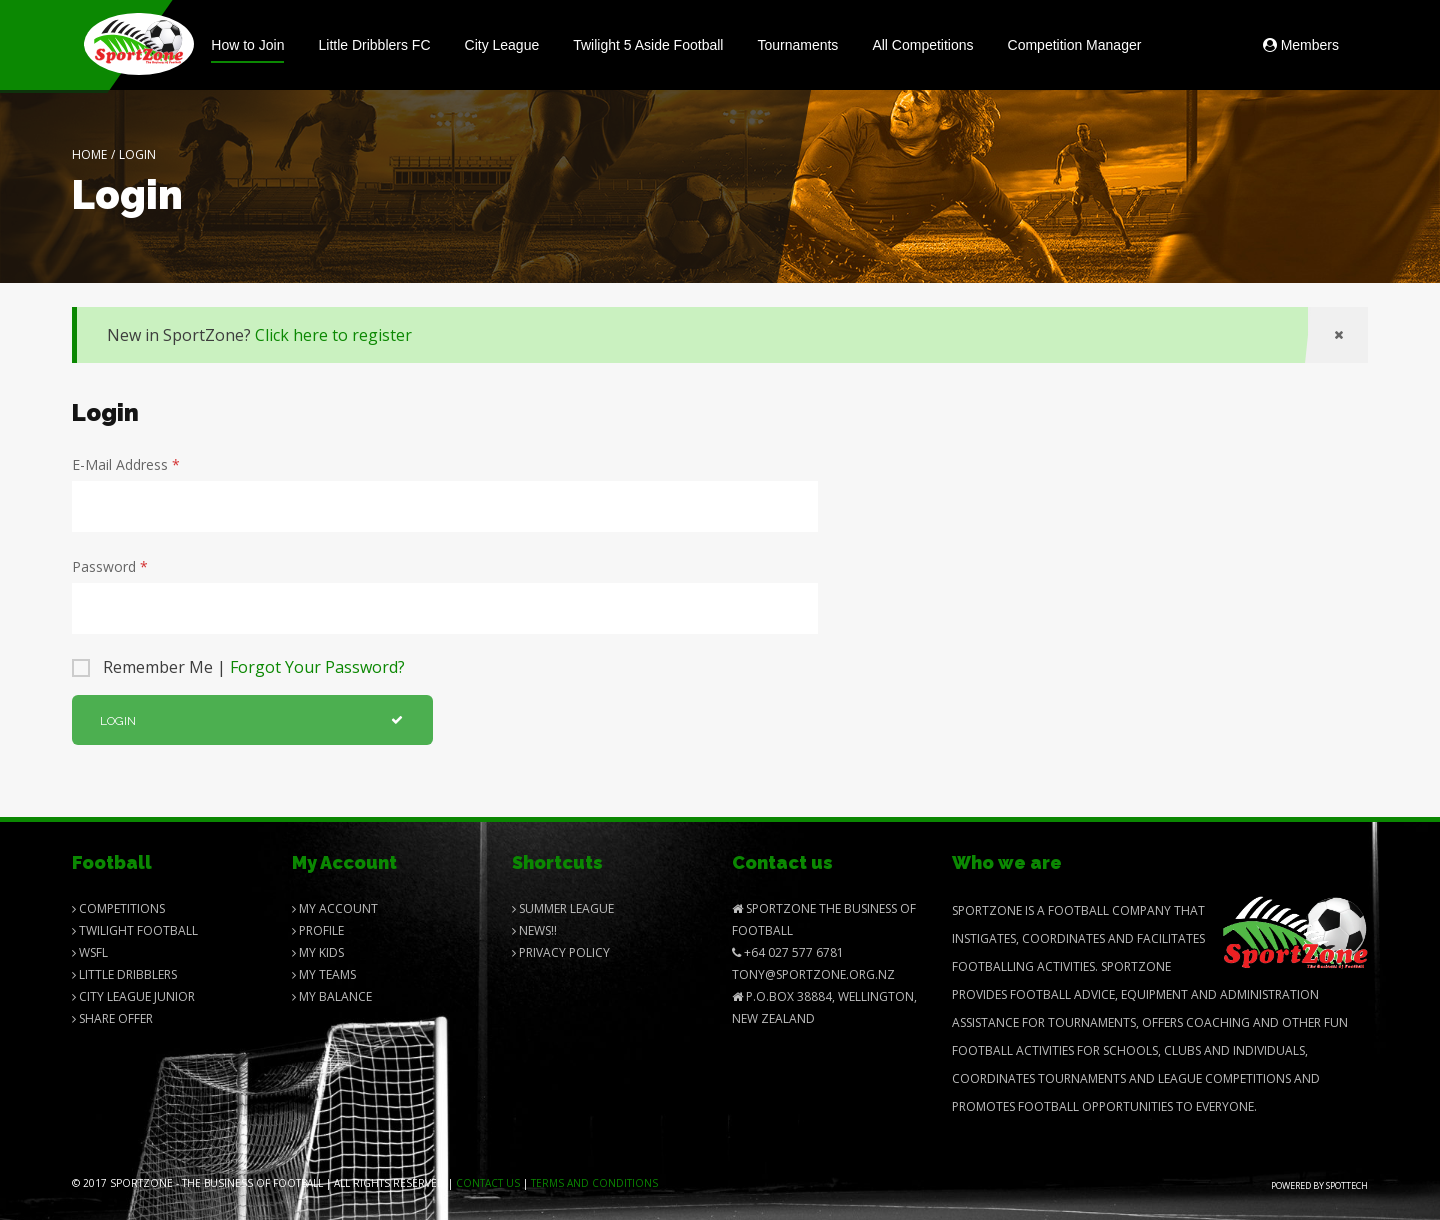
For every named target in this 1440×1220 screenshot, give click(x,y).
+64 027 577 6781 (788, 952)
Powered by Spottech (1319, 1185)
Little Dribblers (124, 974)
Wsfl (90, 952)
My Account (335, 908)
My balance (332, 996)
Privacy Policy (561, 952)
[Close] (1338, 335)
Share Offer (112, 1018)
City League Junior (133, 996)
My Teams (324, 974)
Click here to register (333, 335)
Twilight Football (135, 930)
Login (251, 721)
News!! (534, 930)
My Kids (318, 952)
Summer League (563, 908)
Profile (318, 930)
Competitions (118, 908)
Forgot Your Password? (317, 667)
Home (89, 154)
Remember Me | (254, 667)
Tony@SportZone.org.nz (813, 974)
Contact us (488, 1183)
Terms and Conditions (594, 1183)
